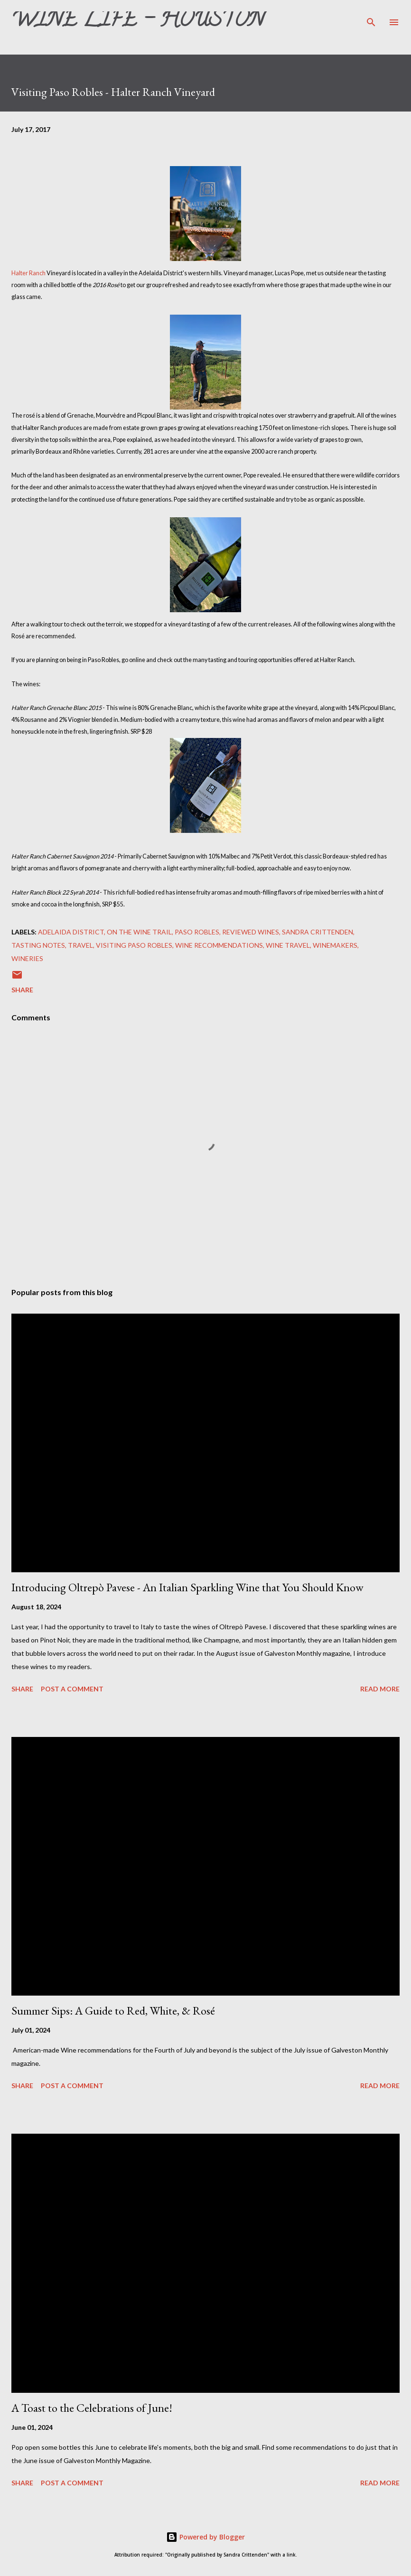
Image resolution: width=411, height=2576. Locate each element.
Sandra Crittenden (317, 932)
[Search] (371, 17)
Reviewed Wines (250, 932)
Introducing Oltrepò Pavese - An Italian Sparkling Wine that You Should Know (187, 1587)
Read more (380, 1689)
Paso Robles (197, 932)
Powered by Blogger (205, 2536)
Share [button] (22, 990)
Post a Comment (72, 1689)
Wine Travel (288, 945)
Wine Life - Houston (137, 21)
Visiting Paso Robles (134, 945)
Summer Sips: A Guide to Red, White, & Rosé (113, 2010)
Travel (80, 945)
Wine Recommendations (219, 945)
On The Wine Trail (139, 932)
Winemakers (335, 945)
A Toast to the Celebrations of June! (91, 2407)
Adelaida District (71, 932)
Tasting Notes (38, 945)
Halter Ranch (28, 273)
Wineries (27, 958)
